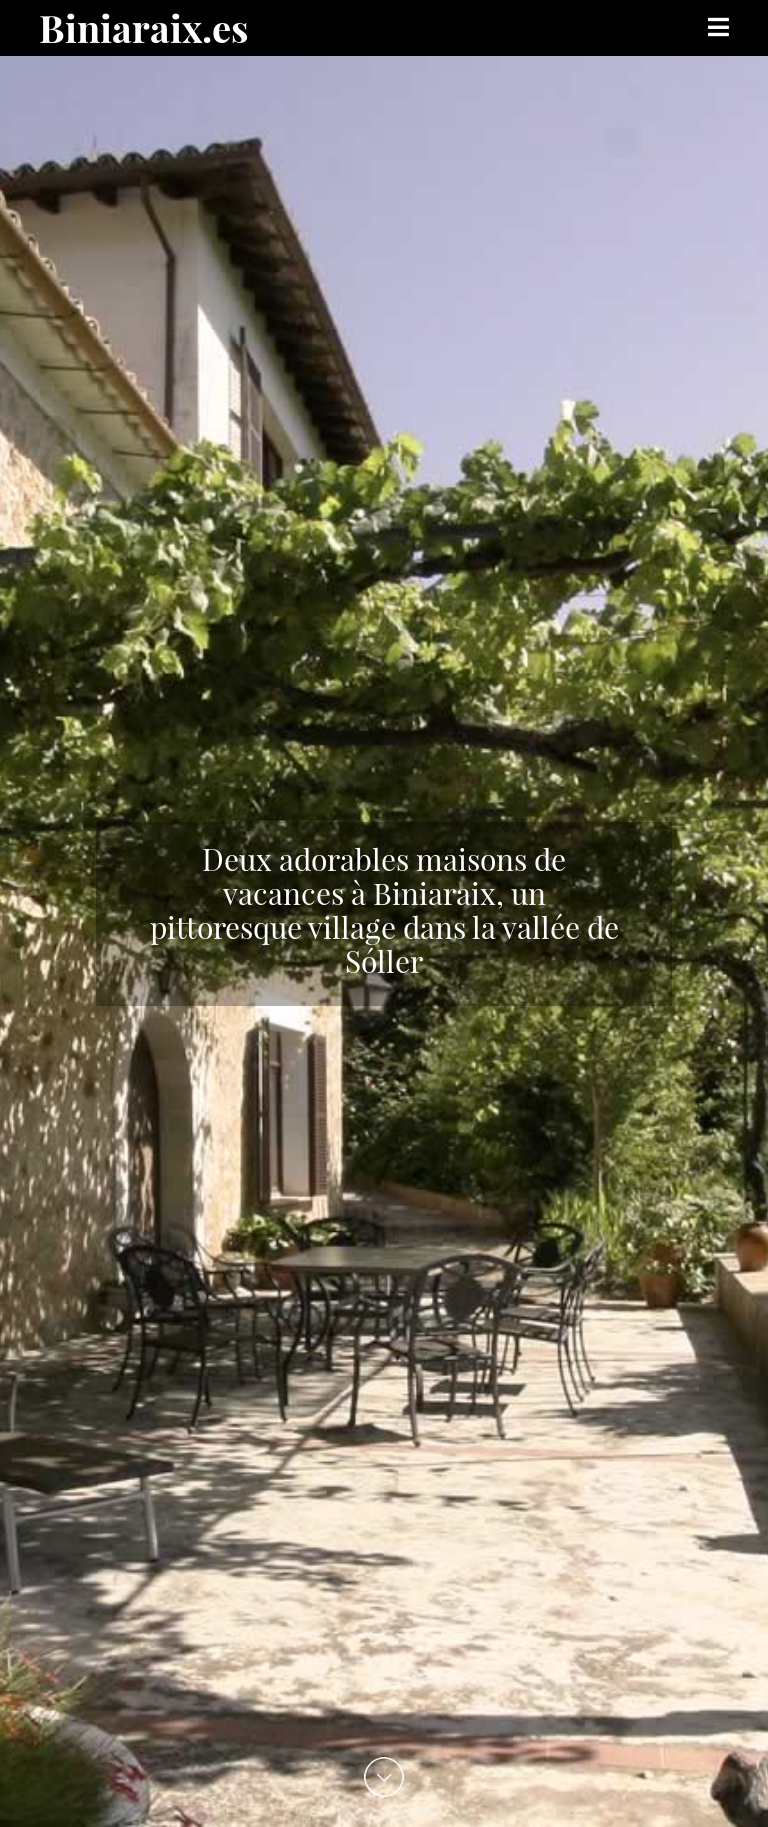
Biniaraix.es (144, 27)
